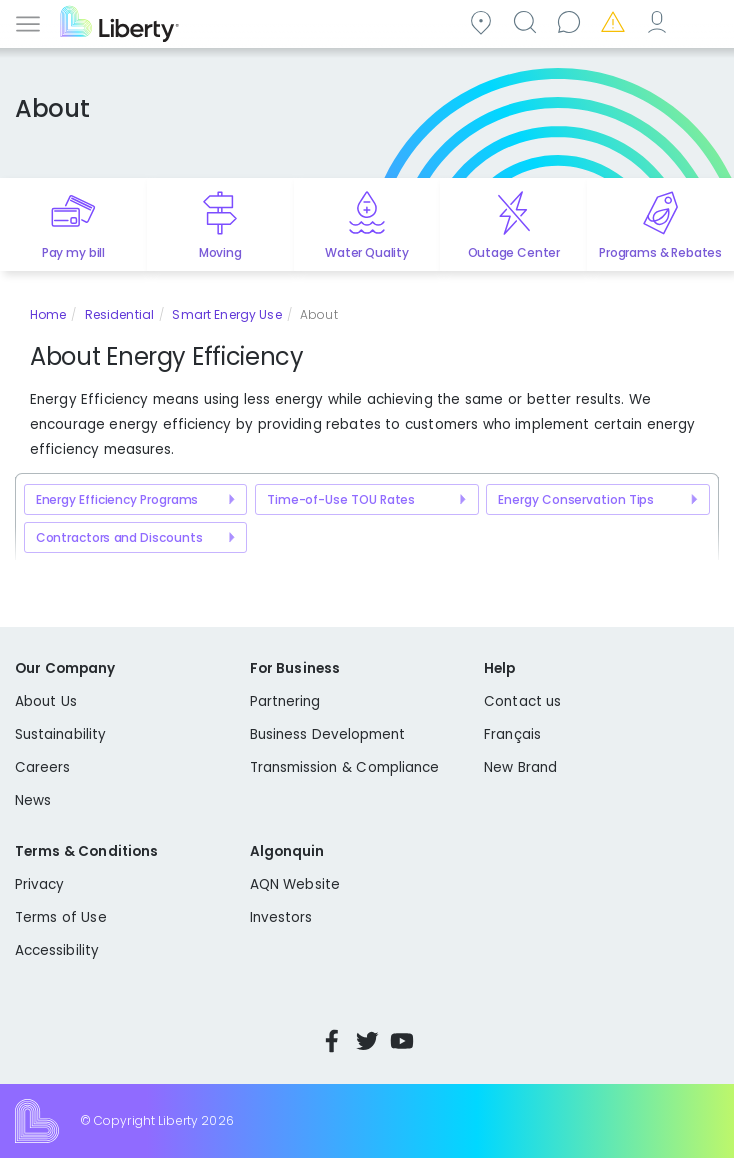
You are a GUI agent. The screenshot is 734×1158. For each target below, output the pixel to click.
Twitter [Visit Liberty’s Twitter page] (367, 1041)
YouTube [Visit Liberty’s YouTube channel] (402, 1041)
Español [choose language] (704, 21)
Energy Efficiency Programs (117, 499)
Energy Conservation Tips (576, 499)
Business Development (328, 734)
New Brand (520, 767)
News (33, 800)
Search (528, 21)
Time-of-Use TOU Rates (341, 499)
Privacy (39, 884)
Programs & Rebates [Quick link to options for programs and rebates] (660, 252)
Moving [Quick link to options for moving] (220, 252)
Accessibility (57, 950)
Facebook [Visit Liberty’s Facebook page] (332, 1041)
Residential (119, 314)
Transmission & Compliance (345, 767)
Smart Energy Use (226, 314)
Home (48, 314)
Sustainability (60, 734)
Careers (42, 767)
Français (512, 734)
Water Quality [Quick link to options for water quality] (366, 252)
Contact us (572, 21)
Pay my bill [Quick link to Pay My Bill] (73, 252)
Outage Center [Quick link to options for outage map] (514, 252)
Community (484, 21)
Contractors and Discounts (119, 537)
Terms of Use (61, 917)
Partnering (285, 701)
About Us (46, 701)
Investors (281, 917)
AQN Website (295, 884)
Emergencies (616, 21)
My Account (660, 21)
